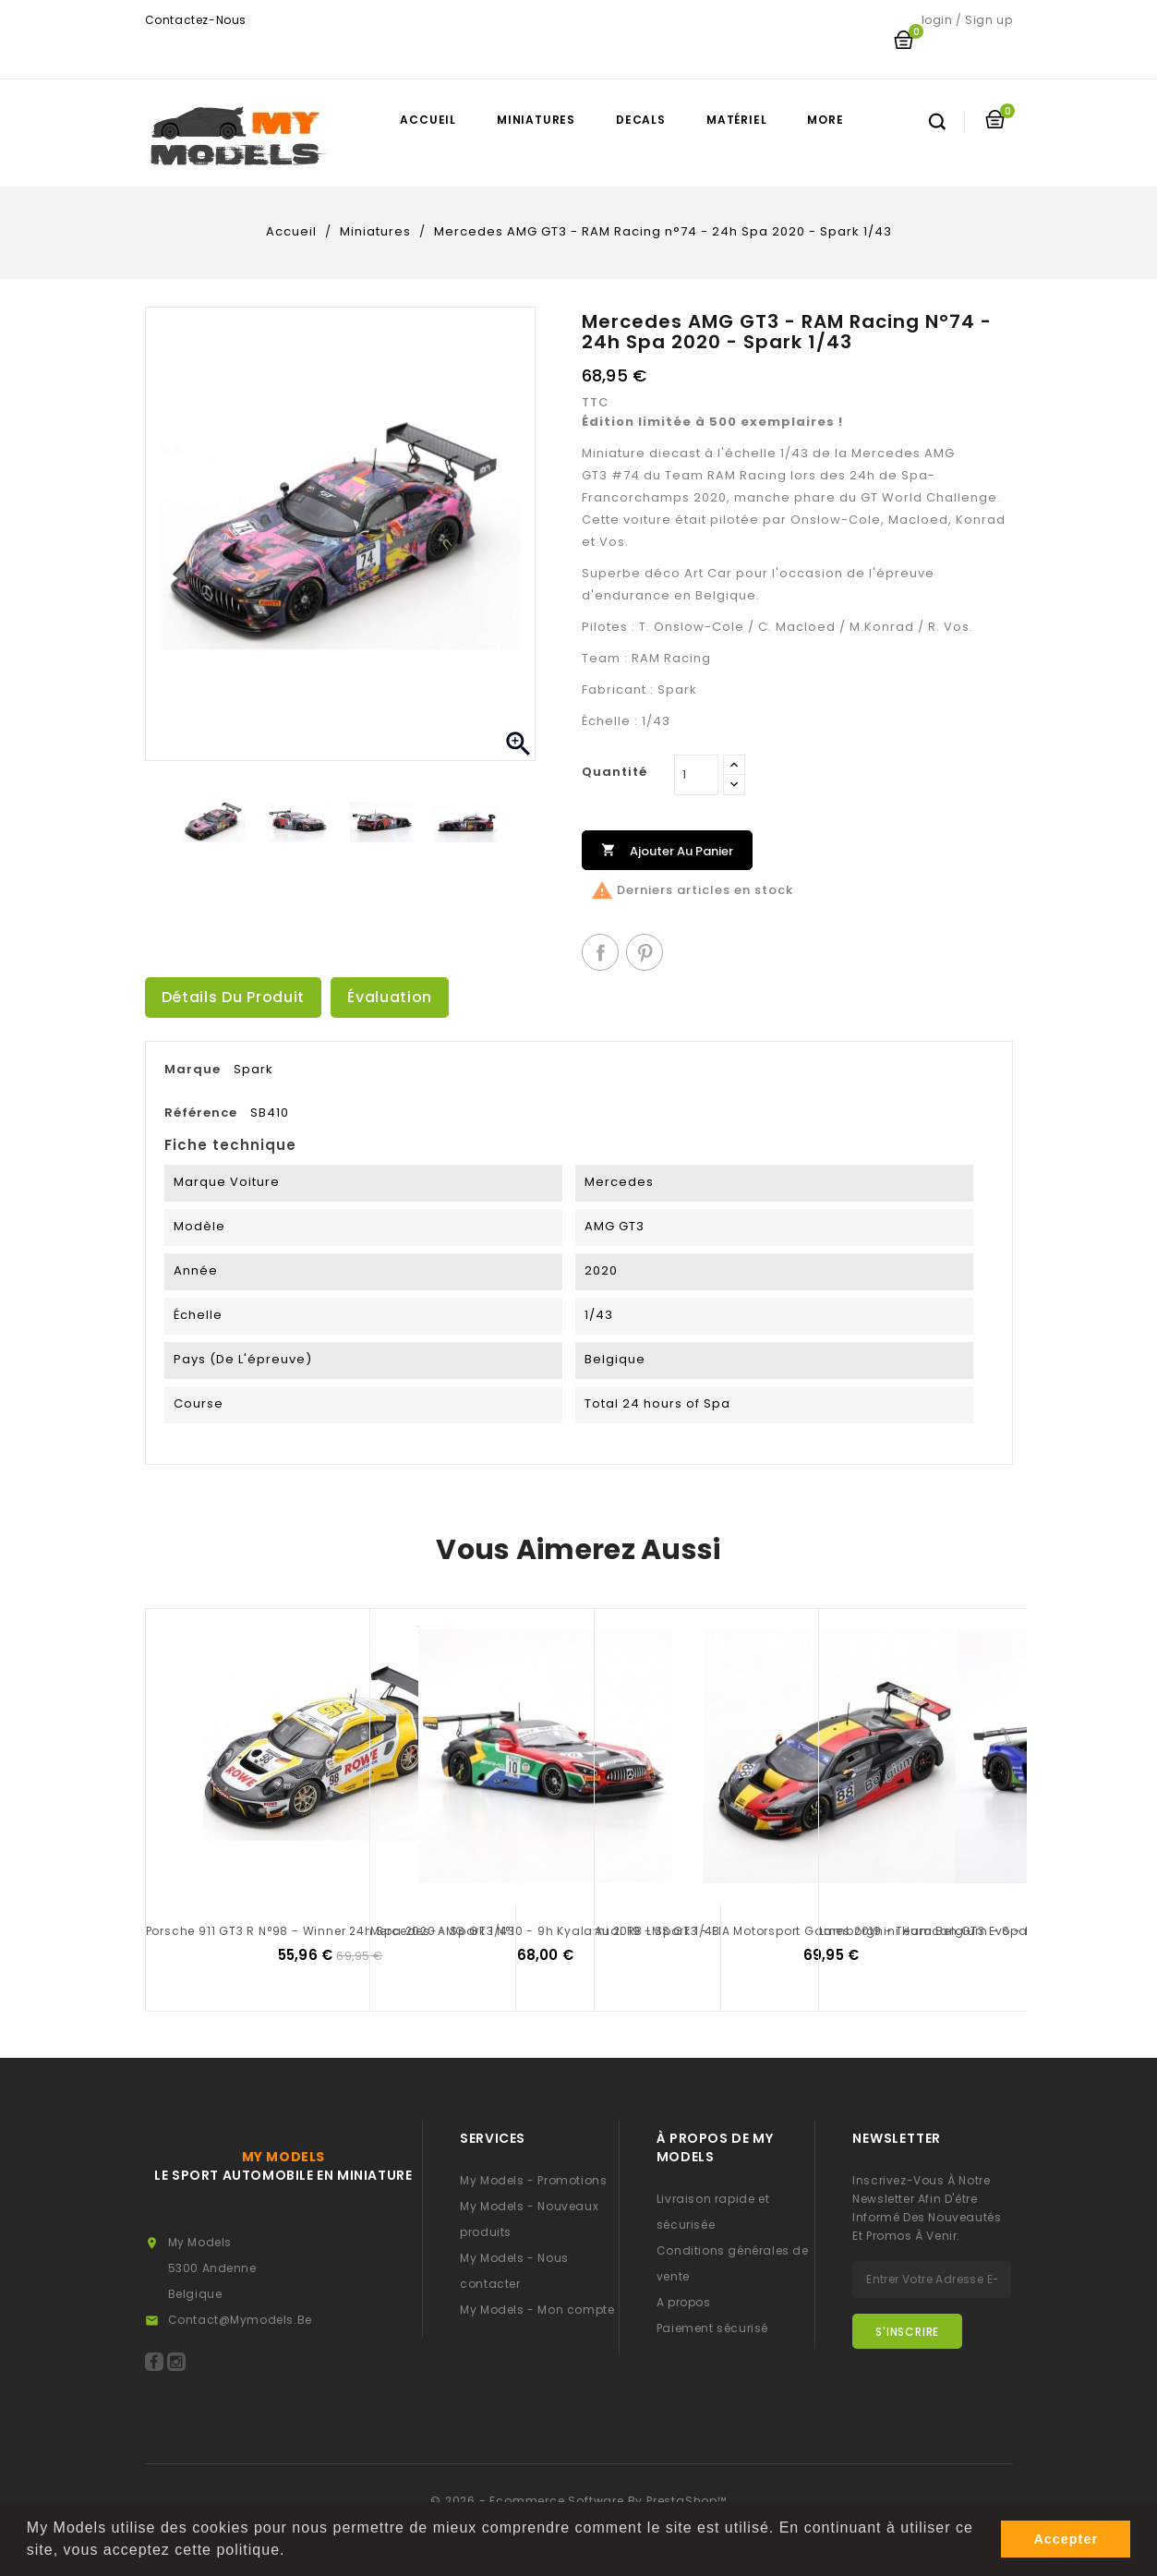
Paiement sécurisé (712, 2328)
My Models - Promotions (533, 2180)
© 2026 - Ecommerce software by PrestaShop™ (578, 2501)
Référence (200, 1112)
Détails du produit (234, 997)
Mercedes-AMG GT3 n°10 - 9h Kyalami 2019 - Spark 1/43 (545, 1931)
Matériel (736, 119)
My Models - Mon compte (537, 2309)
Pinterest (644, 952)
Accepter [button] (1065, 2539)
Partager (600, 952)
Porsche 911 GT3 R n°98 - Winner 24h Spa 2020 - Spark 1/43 (331, 1931)
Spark (253, 1069)
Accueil (428, 119)
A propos (684, 2302)
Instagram (176, 2361)
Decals (641, 119)
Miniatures (536, 119)
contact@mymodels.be (240, 2320)
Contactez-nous (196, 20)
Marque (192, 1069)
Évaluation (389, 997)
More (825, 119)
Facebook (154, 2361)
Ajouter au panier (667, 849)
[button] (292, 2552)
